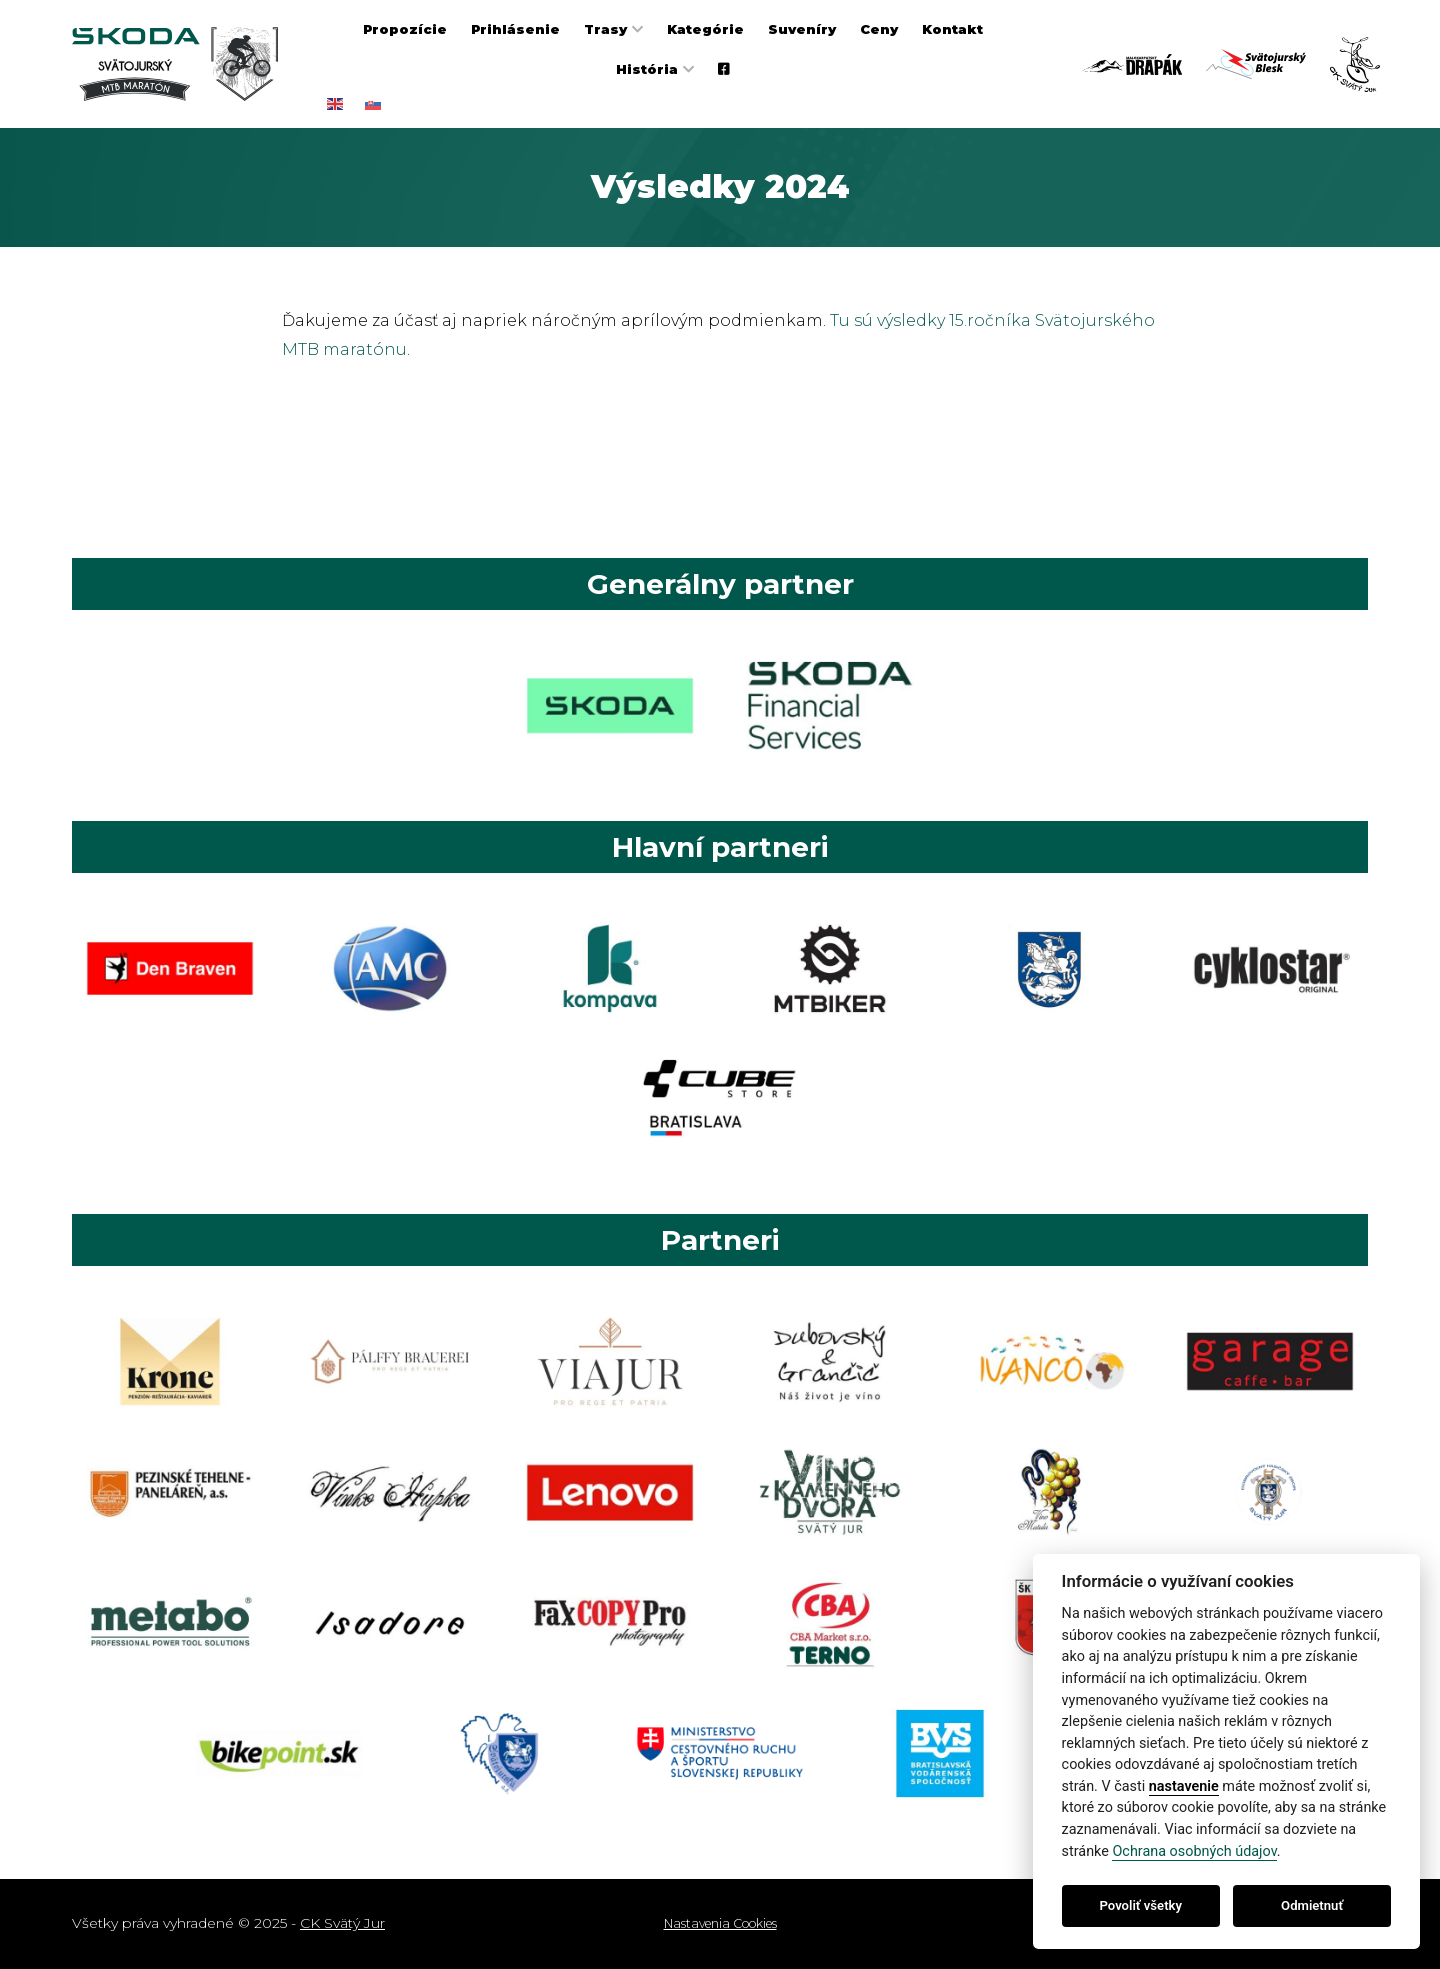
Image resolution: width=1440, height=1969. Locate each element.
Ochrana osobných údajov (1194, 1851)
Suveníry (802, 29)
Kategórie (705, 29)
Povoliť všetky (1141, 1905)
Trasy (605, 29)
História (647, 69)
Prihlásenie (515, 29)
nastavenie (1184, 1786)
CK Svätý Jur (342, 1923)
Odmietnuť (1312, 1905)
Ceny (879, 29)
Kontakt (952, 29)
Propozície (405, 29)
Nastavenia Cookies (720, 1923)
